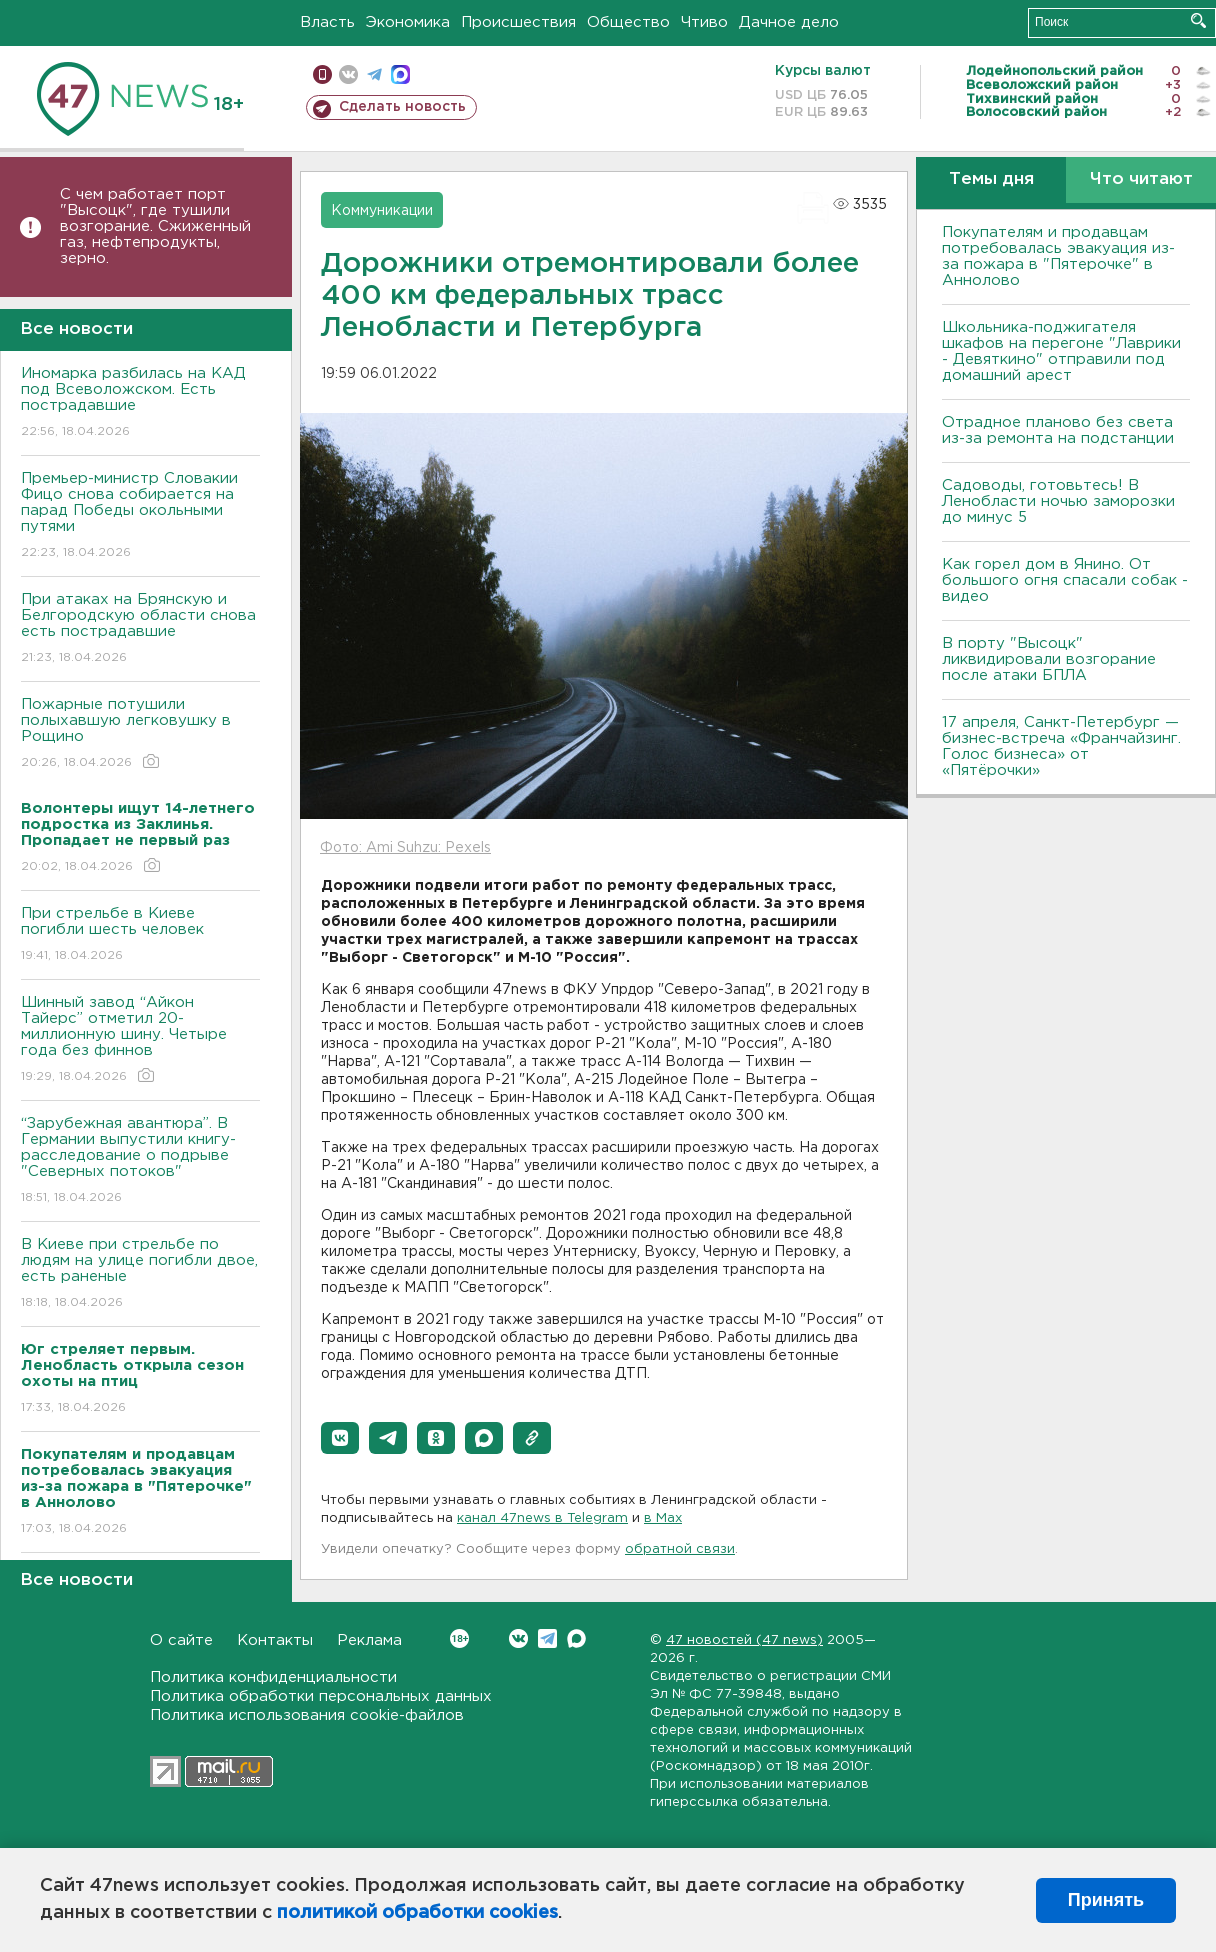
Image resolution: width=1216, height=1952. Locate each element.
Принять (1106, 1900)
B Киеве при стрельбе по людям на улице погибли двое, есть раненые (140, 1274)
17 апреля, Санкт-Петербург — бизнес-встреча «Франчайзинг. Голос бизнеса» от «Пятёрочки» (1061, 746)
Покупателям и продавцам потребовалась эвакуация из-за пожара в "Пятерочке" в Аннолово (1058, 256)
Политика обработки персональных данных (321, 1696)
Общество (628, 22)
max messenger (400, 74)
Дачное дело (789, 22)
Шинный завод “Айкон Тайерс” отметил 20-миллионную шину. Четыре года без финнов (140, 1040)
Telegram (547, 1638)
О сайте (181, 1640)
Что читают (1141, 179)
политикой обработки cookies (417, 1913)
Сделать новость (402, 107)
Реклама (369, 1640)
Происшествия (518, 22)
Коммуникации (382, 211)
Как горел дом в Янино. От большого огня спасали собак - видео (1065, 580)
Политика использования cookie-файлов (307, 1715)
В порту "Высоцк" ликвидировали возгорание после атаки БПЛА (1049, 659)
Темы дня (991, 179)
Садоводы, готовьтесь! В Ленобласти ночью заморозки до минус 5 (1058, 501)
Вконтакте (459, 1638)
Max (576, 1638)
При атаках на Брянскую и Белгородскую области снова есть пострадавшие (140, 629)
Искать (1198, 20)
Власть (327, 22)
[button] (340, 1438)
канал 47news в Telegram (542, 1518)
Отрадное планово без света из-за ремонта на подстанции (1058, 430)
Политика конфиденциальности (273, 1677)
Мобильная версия (322, 74)
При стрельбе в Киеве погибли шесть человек (140, 935)
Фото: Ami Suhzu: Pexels (405, 848)
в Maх (663, 1518)
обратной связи (680, 1549)
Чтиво (704, 22)
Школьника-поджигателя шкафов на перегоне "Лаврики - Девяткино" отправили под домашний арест (1061, 351)
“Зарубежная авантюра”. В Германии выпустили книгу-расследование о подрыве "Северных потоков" (140, 1161)
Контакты (275, 1640)
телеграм (374, 74)
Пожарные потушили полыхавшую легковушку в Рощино (140, 734)
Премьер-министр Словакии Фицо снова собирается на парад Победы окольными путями (140, 516)
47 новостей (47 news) (744, 1640)
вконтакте (348, 74)
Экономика (408, 22)
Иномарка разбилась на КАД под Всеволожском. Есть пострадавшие (140, 403)
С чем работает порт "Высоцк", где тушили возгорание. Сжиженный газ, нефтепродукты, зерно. (155, 226)
